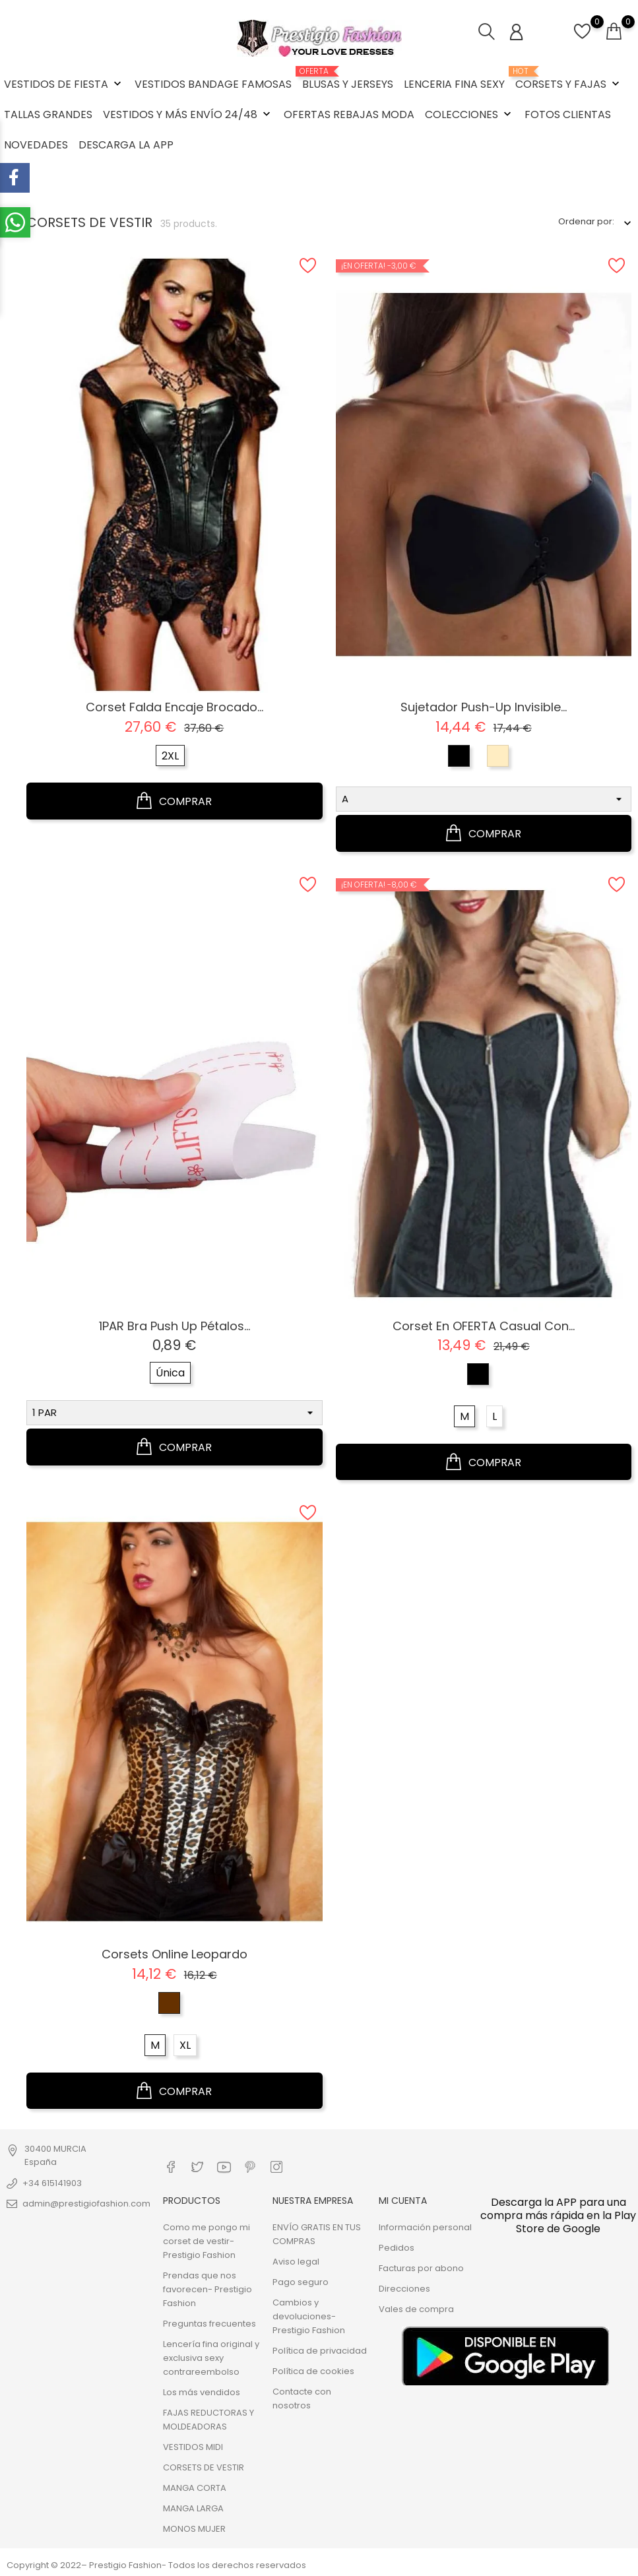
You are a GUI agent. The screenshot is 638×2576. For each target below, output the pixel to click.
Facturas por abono (421, 2268)
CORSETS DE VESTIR (203, 2467)
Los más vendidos (201, 2392)
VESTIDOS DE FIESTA (64, 84)
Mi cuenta (403, 2200)
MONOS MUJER (194, 2529)
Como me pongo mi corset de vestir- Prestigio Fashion (206, 2241)
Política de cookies (313, 2371)
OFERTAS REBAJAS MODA (349, 114)
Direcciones (404, 2288)
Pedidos (396, 2247)
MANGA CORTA (194, 2488)
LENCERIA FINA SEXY (454, 84)
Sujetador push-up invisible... (483, 707)
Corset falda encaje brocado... (174, 707)
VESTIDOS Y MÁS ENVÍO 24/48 (188, 114)
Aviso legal (295, 2261)
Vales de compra (416, 2309)
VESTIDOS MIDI (193, 2447)
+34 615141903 (52, 2183)
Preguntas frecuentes (209, 2323)
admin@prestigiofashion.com (86, 2203)
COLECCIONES (469, 114)
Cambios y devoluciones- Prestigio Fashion (308, 2316)
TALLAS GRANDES (48, 114)
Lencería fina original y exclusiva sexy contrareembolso (211, 2358)
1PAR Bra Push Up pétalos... (174, 1326)
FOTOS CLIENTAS (568, 114)
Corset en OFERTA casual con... (484, 1326)
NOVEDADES (36, 144)
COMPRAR (174, 801)
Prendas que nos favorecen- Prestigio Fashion (207, 2289)
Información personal (425, 2227)
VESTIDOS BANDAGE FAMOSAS (213, 84)
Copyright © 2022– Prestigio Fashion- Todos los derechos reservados (156, 2565)
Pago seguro (300, 2282)
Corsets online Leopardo (174, 1954)
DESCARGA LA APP (126, 144)
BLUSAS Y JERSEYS (347, 79)
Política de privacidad (319, 2350)
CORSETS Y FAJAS (568, 79)
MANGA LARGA (193, 2508)
